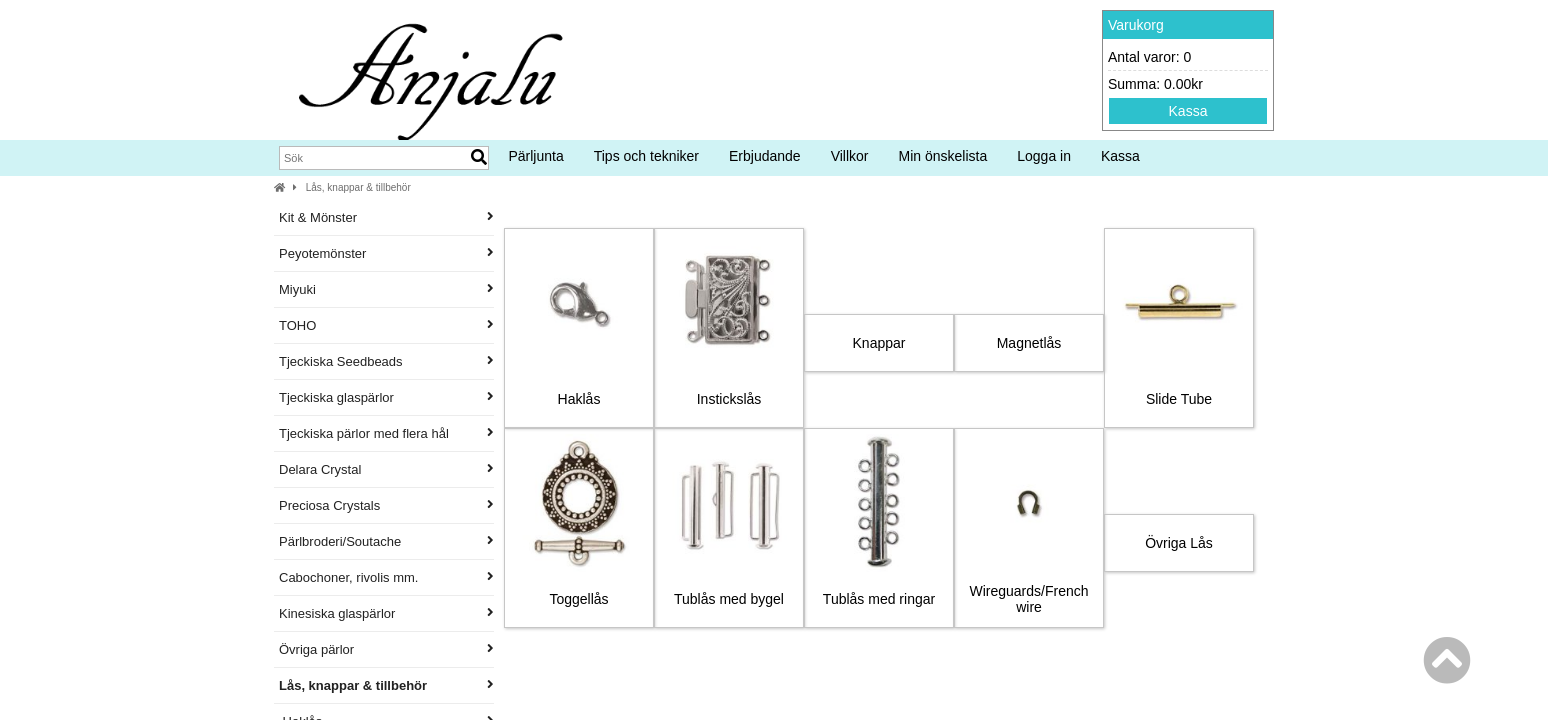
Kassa (1188, 111)
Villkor (850, 156)
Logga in (1044, 156)
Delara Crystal (386, 469)
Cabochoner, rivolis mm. (386, 577)
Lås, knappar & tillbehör (358, 187)
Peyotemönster (386, 253)
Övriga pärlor (386, 649)
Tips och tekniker (646, 156)
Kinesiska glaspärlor (386, 613)
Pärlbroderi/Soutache (386, 541)
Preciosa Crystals (386, 505)
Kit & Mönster (386, 217)
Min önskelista (943, 156)
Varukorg (1136, 25)
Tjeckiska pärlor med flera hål (386, 433)
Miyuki (386, 289)
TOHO (386, 325)
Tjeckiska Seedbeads (386, 361)
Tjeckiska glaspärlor (386, 397)
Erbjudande (765, 156)
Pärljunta (535, 156)
